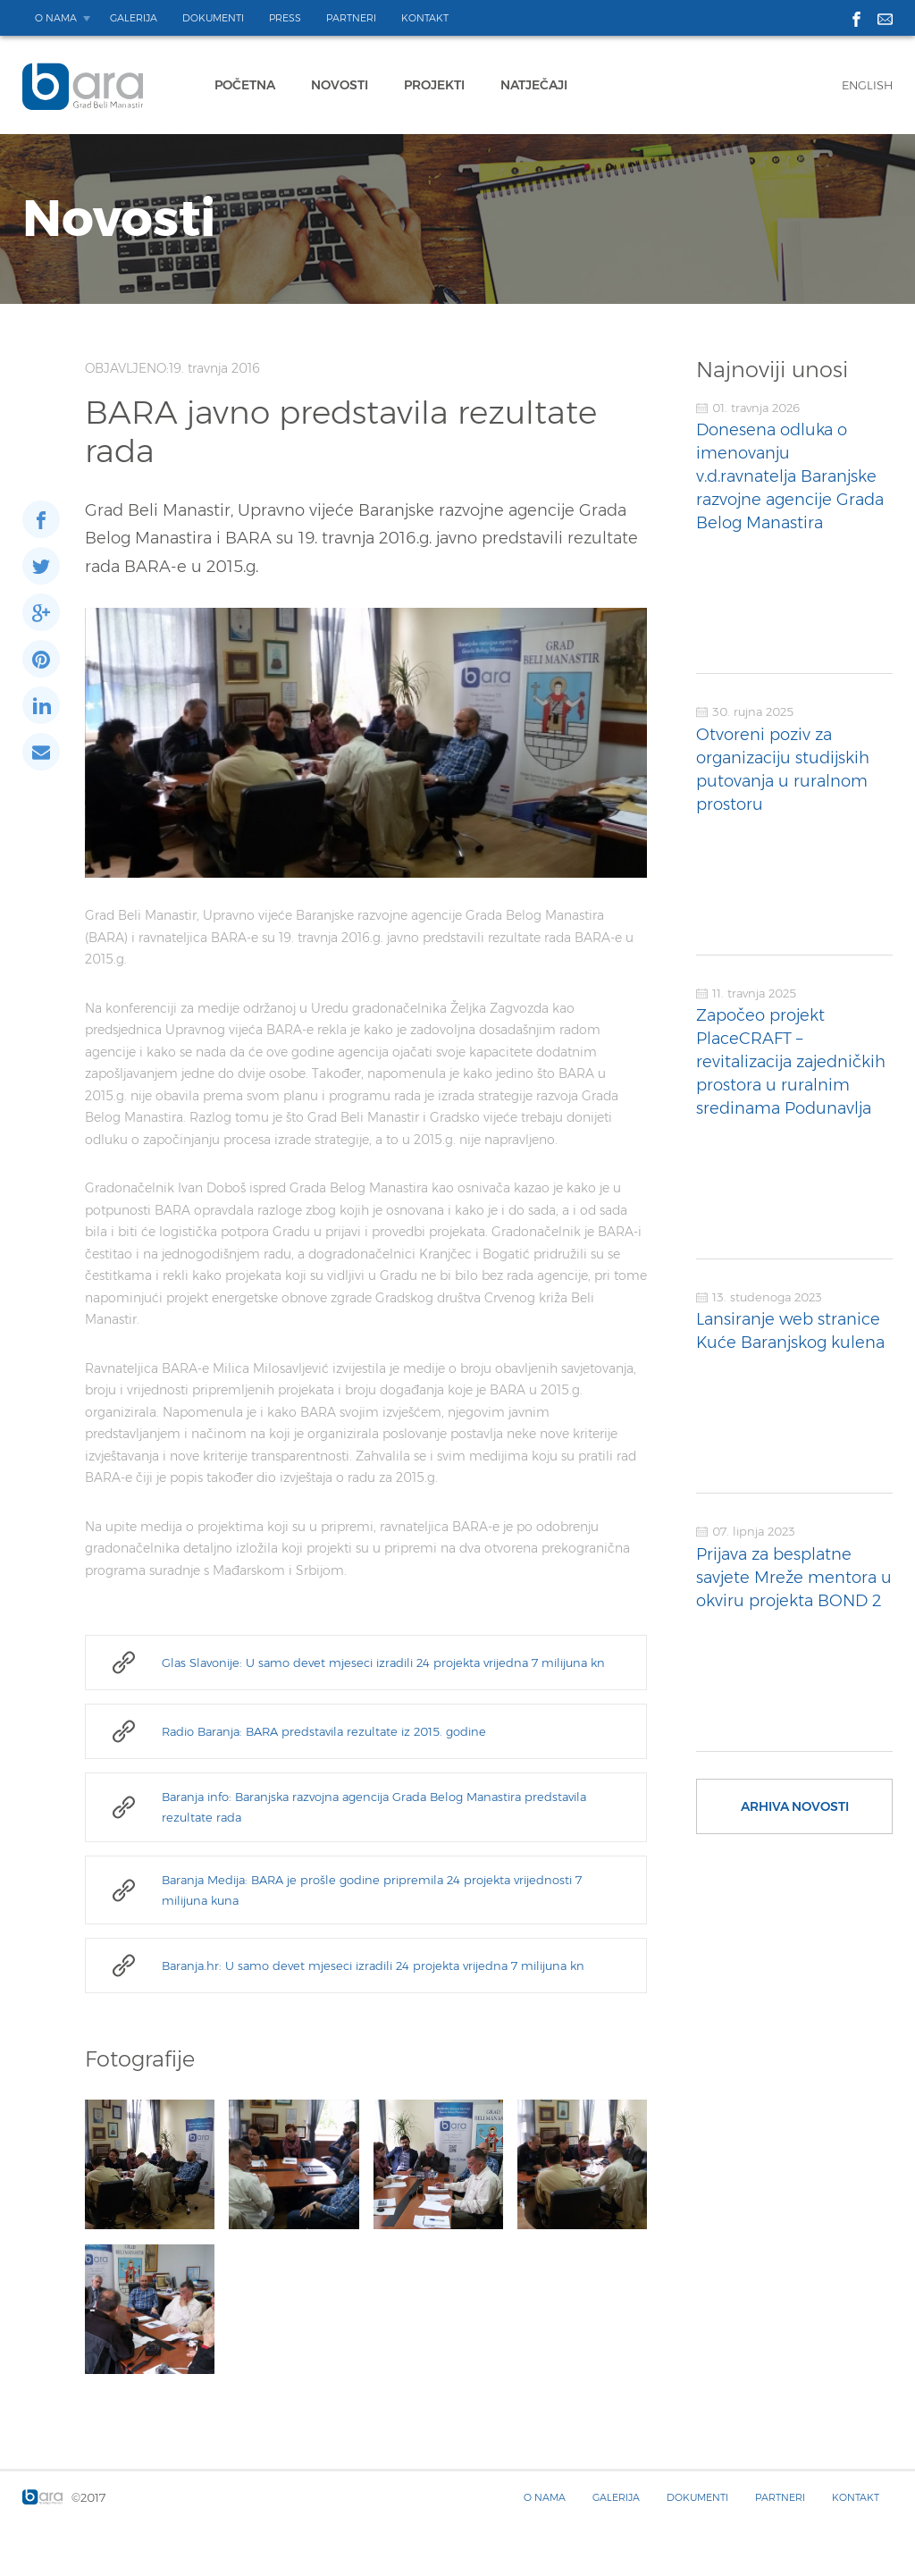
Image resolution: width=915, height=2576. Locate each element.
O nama (56, 18)
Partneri (351, 18)
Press (285, 18)
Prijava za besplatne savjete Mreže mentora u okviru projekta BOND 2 (794, 1578)
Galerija (133, 18)
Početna (244, 85)
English (867, 85)
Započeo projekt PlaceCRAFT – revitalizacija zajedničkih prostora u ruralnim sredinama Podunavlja (791, 1062)
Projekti (434, 85)
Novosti (339, 85)
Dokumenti (213, 18)
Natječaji (533, 85)
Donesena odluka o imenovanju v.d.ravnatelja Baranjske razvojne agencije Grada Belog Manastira (790, 476)
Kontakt (425, 18)
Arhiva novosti (795, 1806)
